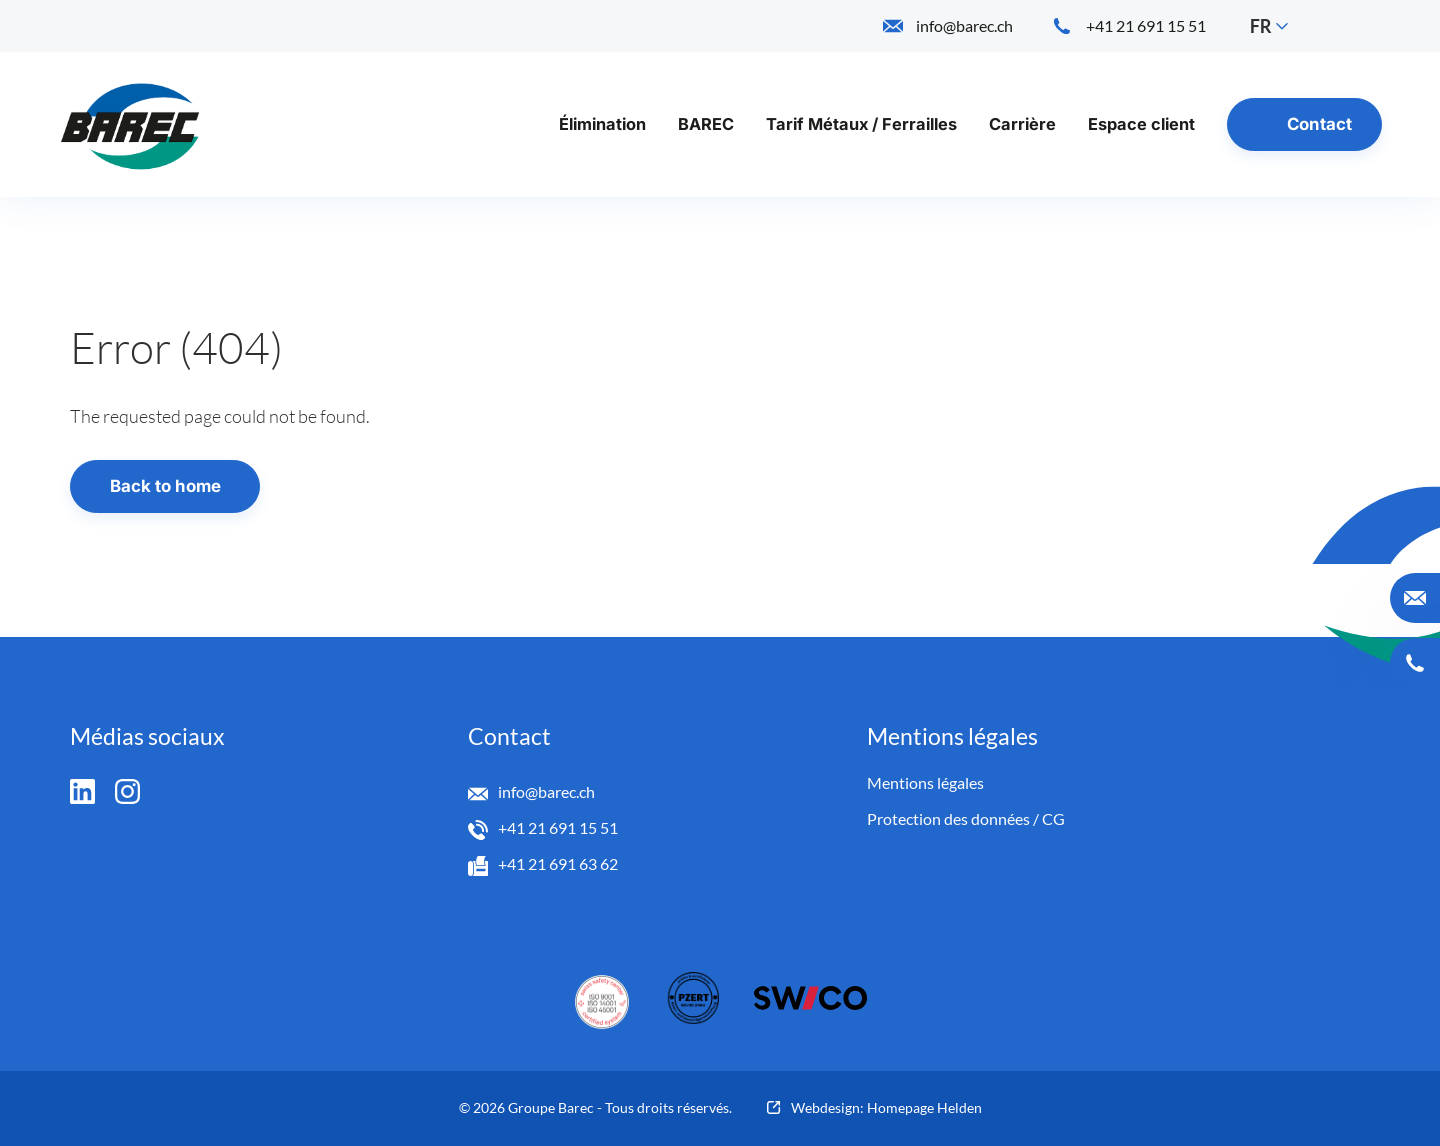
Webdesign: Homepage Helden (886, 1107)
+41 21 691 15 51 (558, 827)
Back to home (165, 486)
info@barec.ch (546, 791)
